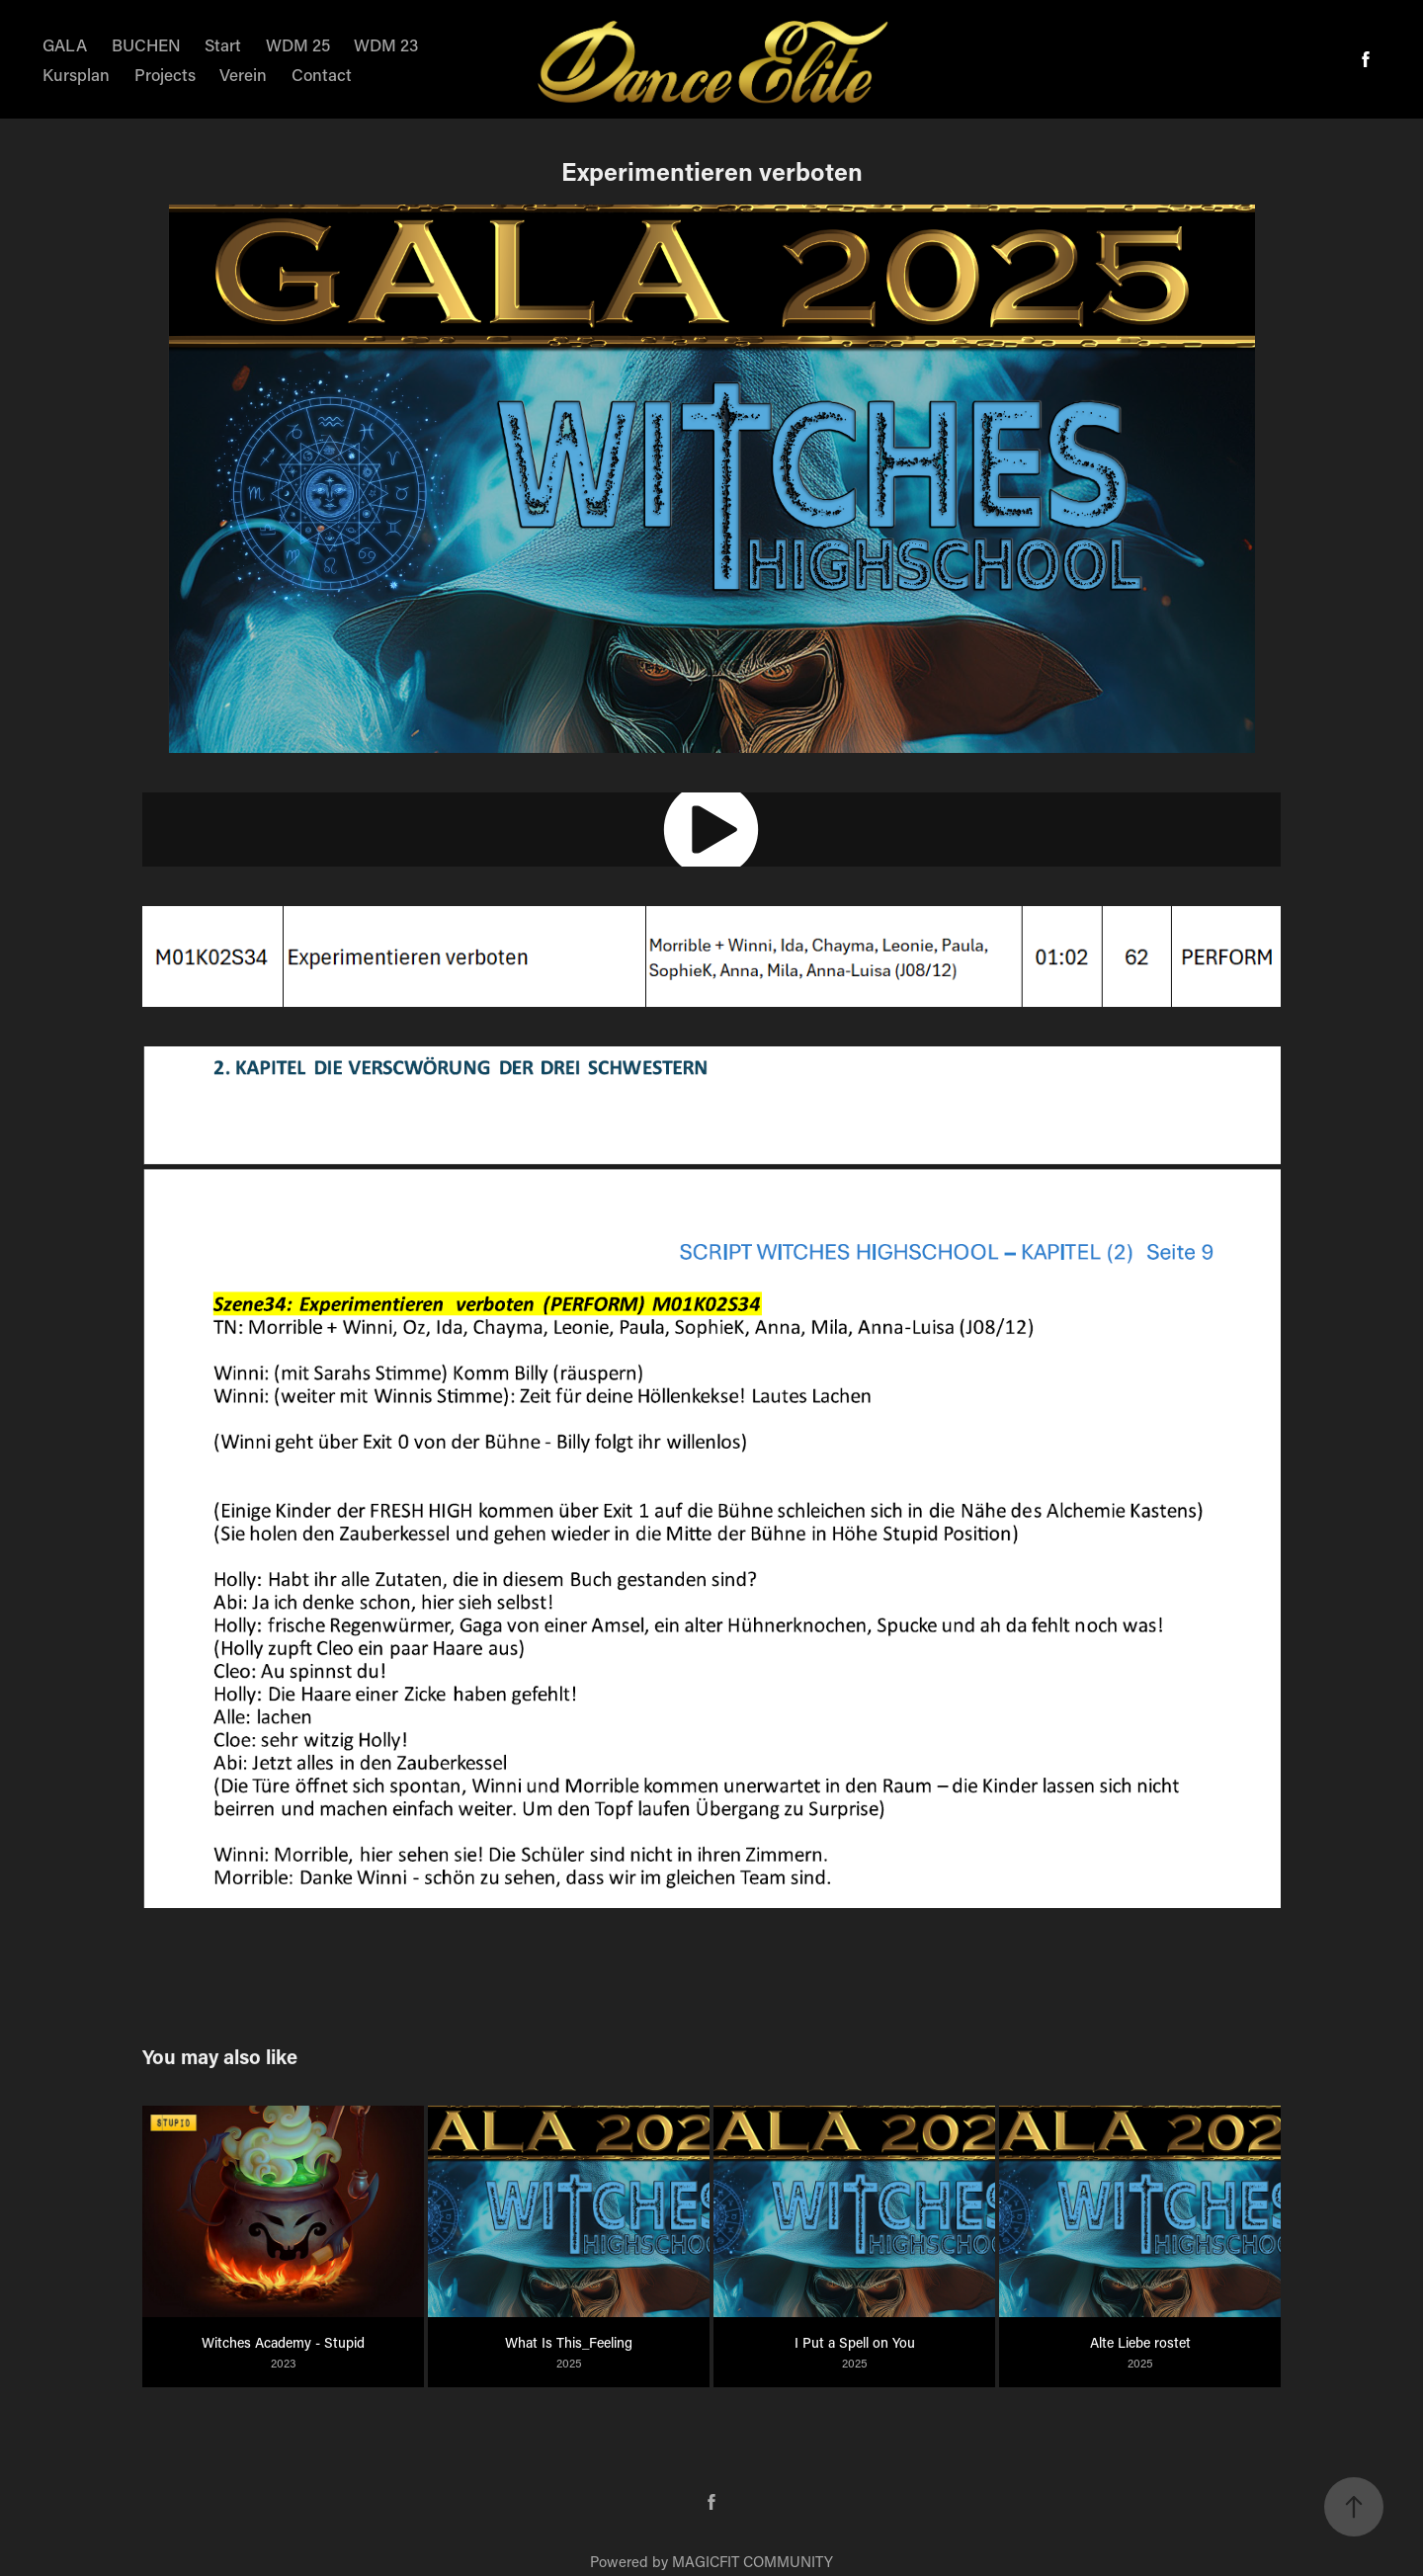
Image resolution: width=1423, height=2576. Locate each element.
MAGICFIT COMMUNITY (752, 2561)
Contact (322, 74)
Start (223, 44)
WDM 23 (386, 44)
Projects (165, 74)
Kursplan (76, 74)
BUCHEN (146, 44)
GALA (64, 44)
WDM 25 (298, 44)
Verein (243, 74)
